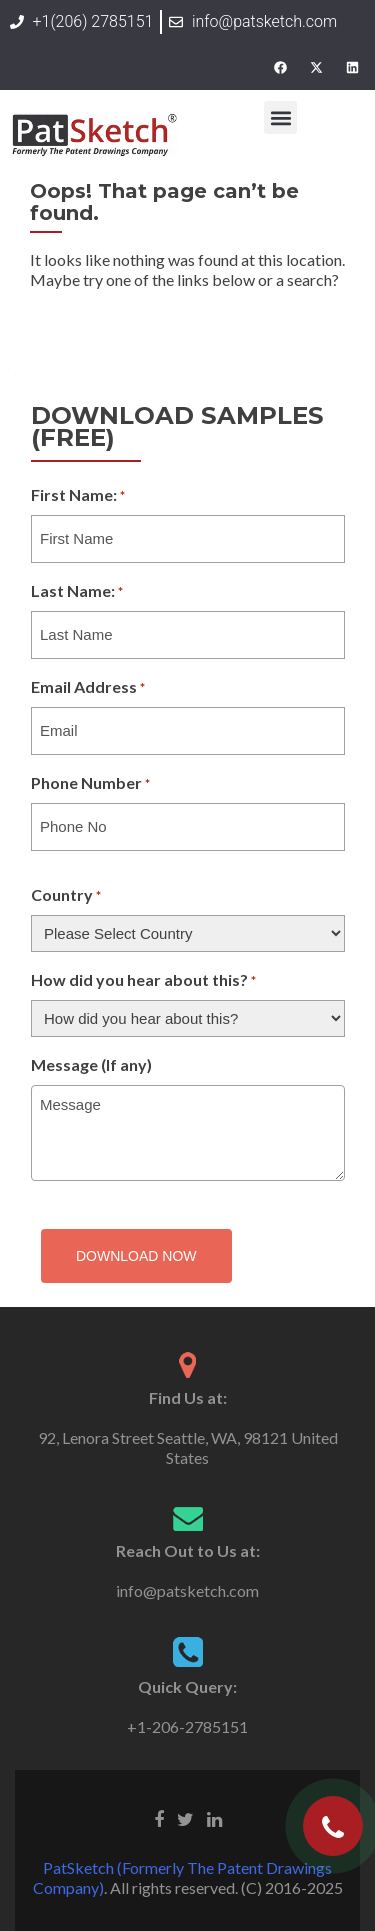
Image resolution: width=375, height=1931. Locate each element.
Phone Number (90, 784)
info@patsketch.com (187, 1590)
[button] (280, 117)
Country (66, 896)
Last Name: (77, 592)
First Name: (78, 496)
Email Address (88, 688)
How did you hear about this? (143, 981)
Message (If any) (91, 1064)
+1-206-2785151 (187, 1726)
